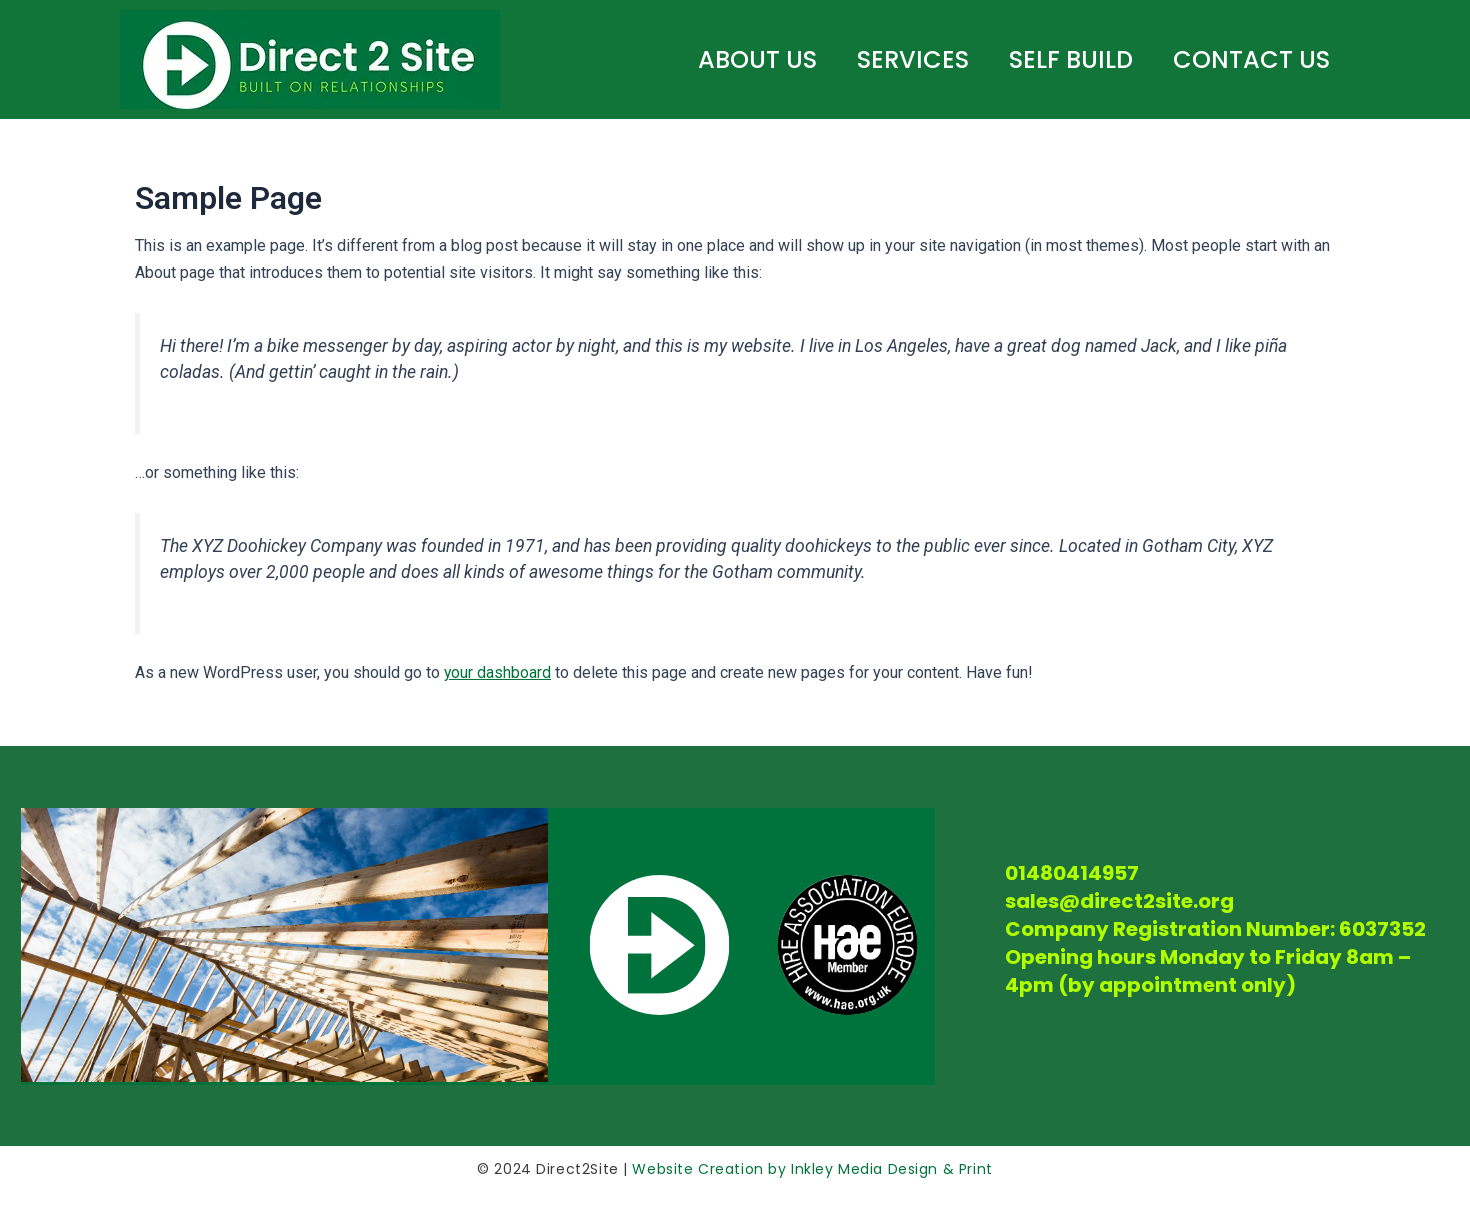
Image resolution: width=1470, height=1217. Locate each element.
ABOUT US (757, 59)
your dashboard (498, 672)
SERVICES (913, 59)
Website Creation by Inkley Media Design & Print (810, 1169)
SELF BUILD (1071, 59)
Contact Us (1251, 59)
